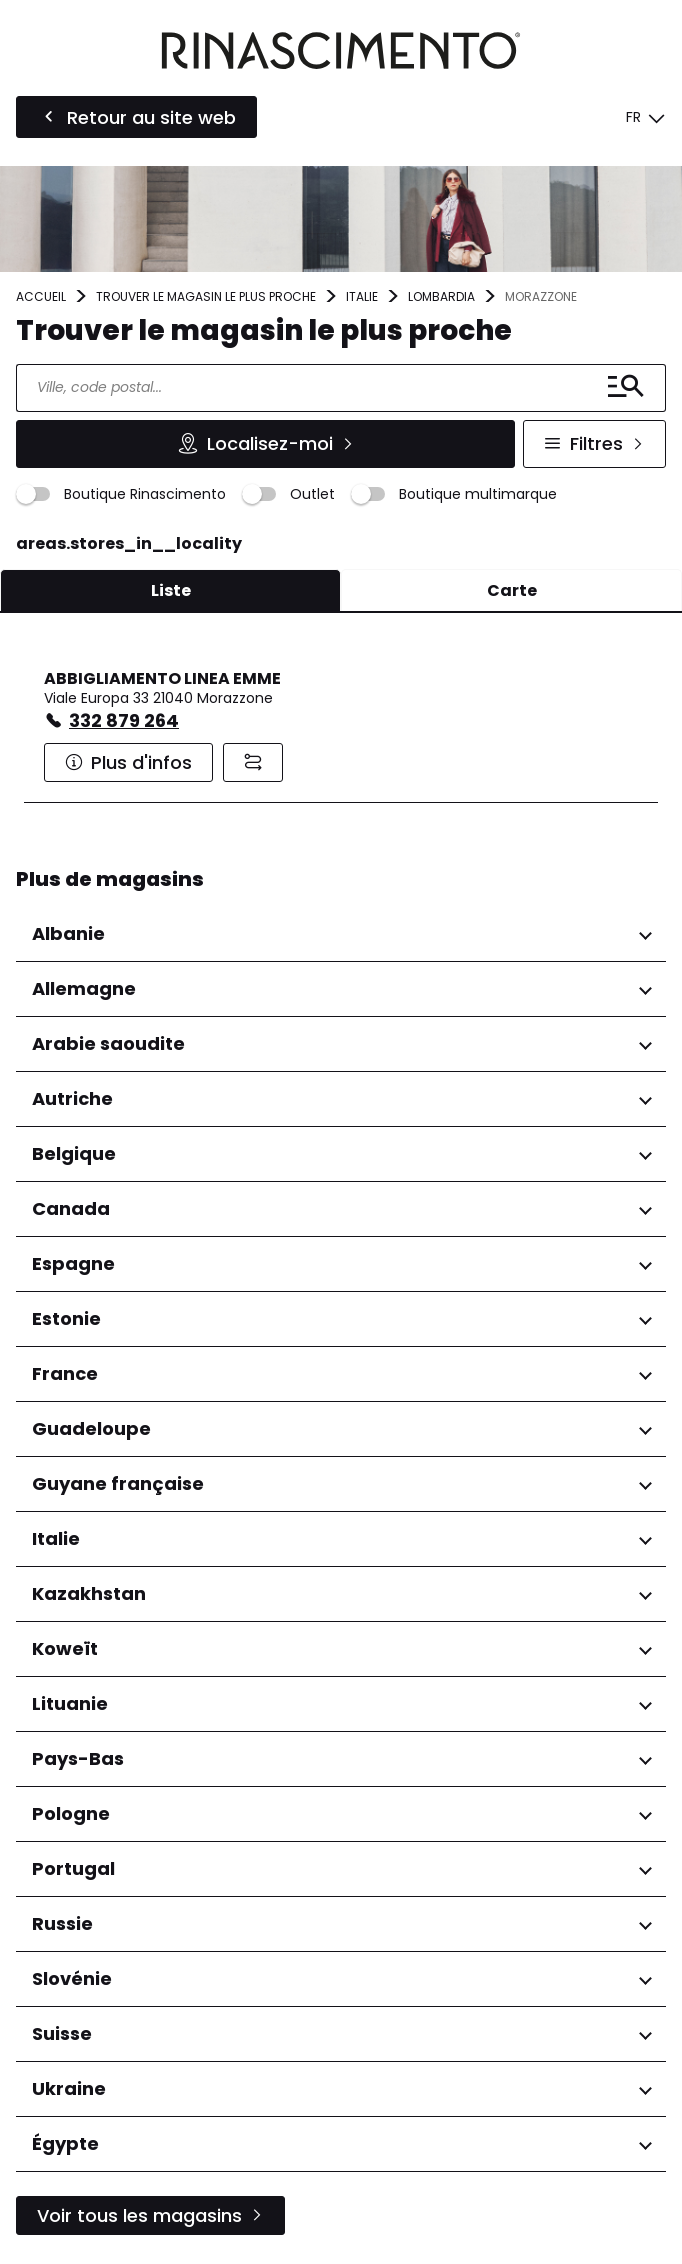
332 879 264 (124, 720)
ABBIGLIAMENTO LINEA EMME (162, 678)
